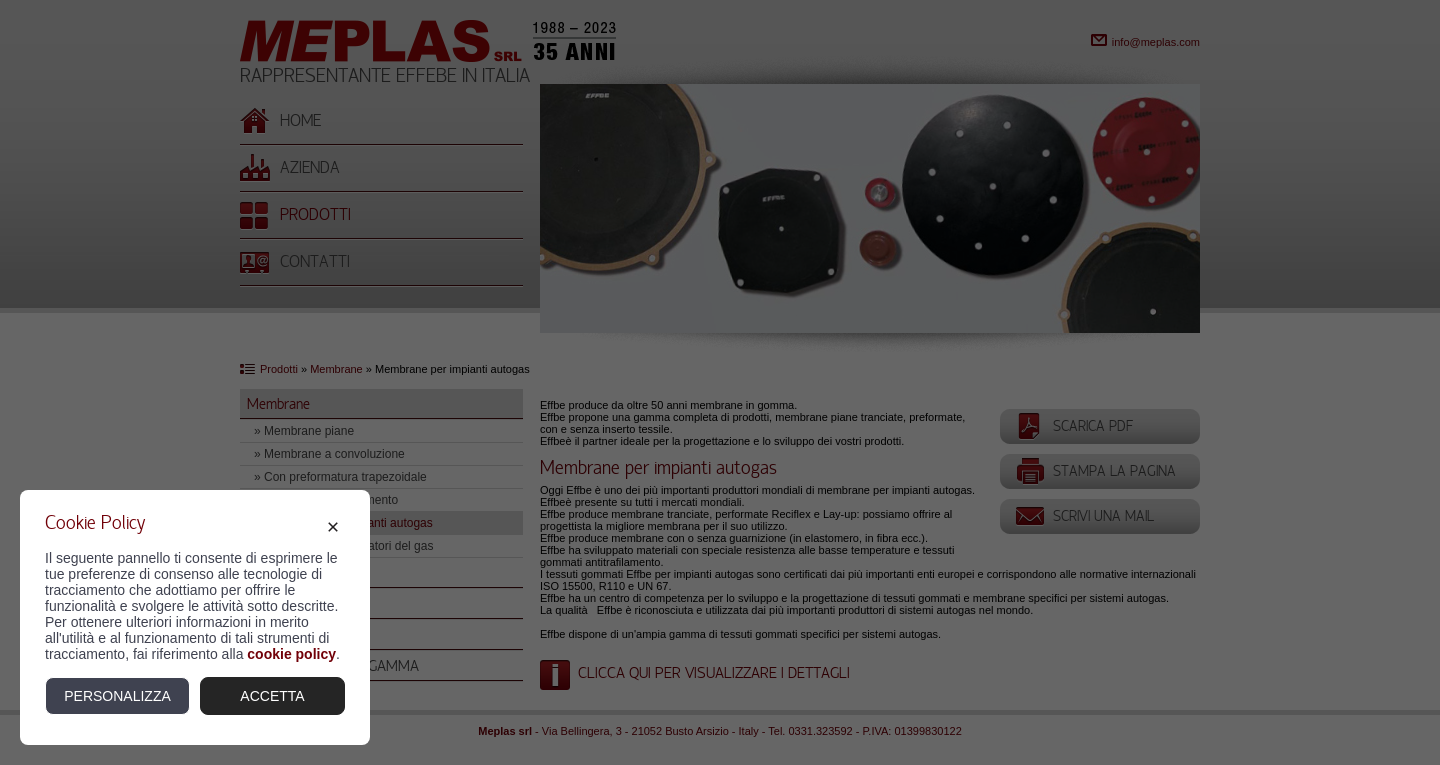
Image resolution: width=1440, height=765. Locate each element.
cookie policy (291, 654)
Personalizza (117, 696)
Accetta (272, 696)
